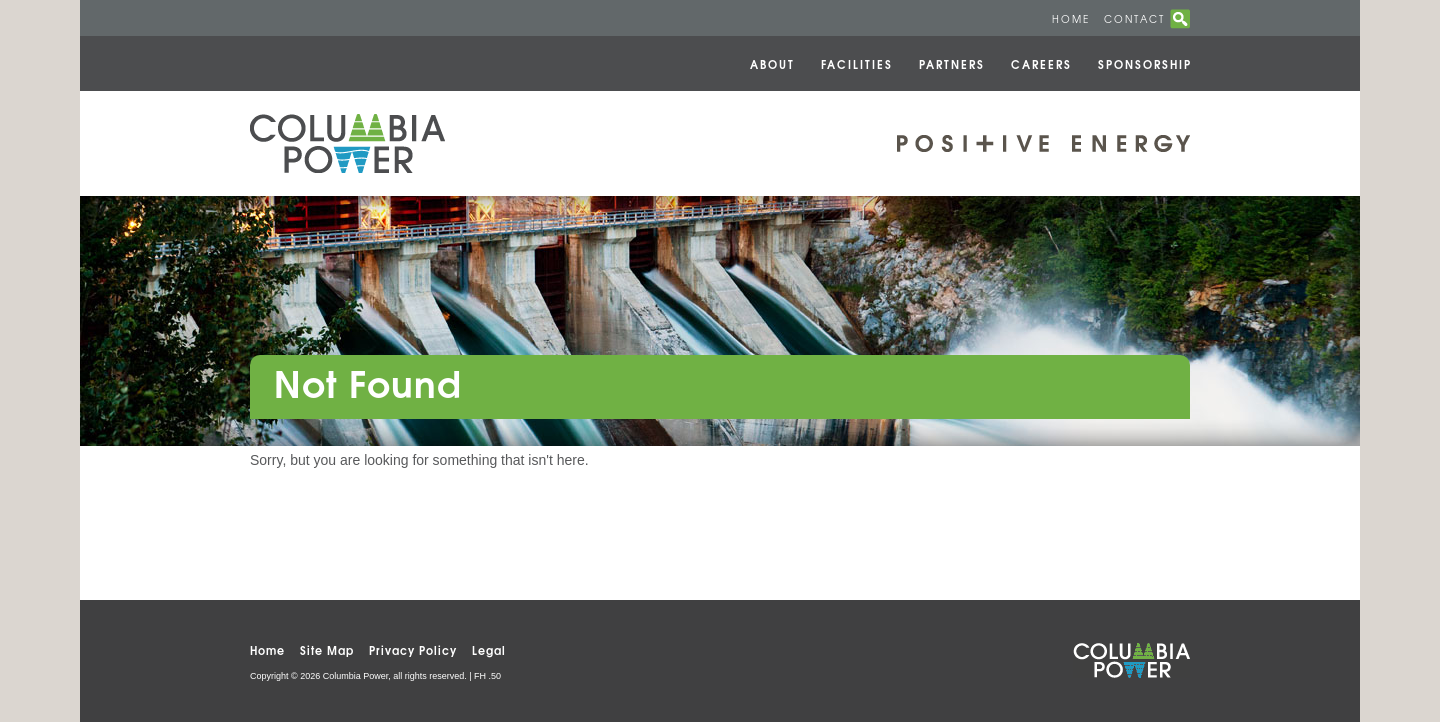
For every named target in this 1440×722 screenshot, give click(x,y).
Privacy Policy (413, 649)
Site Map (327, 649)
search (1180, 19)
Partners (952, 63)
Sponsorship (1145, 63)
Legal (489, 649)
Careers (1041, 63)
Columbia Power (347, 143)
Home (1071, 18)
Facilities (857, 63)
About (772, 63)
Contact (1134, 18)
